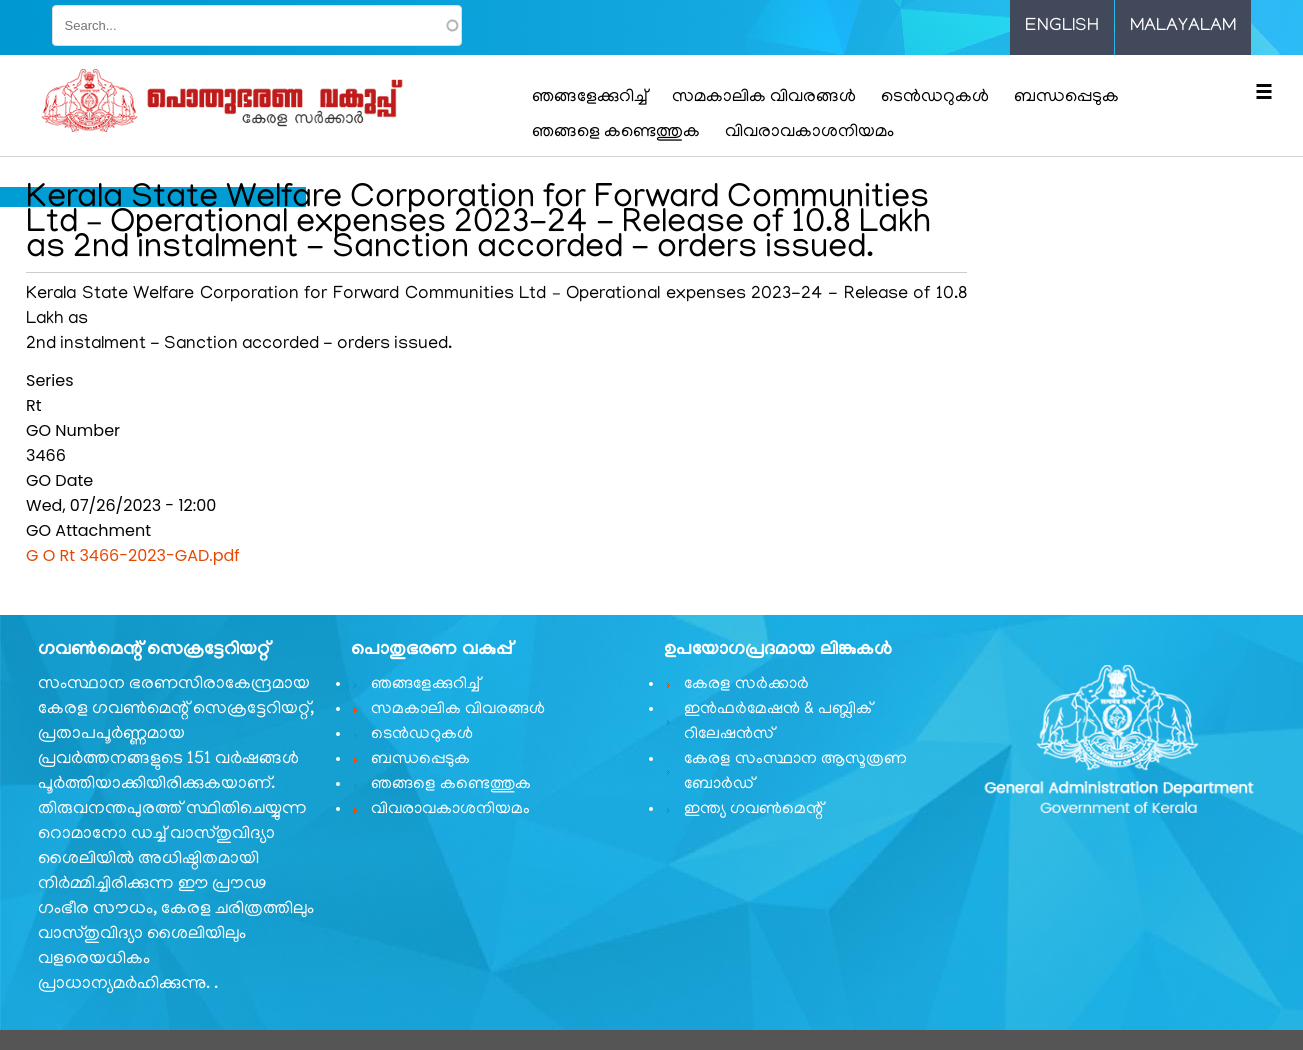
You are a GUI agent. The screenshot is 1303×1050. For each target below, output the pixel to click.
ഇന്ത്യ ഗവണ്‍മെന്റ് (753, 810)
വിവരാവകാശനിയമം (809, 133)
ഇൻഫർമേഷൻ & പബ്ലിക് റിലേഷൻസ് (778, 722)
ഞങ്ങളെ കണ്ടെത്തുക (616, 133)
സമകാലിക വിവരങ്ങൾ (764, 98)
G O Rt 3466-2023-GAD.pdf (133, 555)
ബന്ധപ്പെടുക (1066, 98)
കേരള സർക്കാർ (746, 685)
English (1062, 27)
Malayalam (1183, 27)
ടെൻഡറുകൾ (935, 98)
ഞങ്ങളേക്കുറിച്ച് (589, 98)
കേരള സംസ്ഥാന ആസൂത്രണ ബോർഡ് (795, 772)
